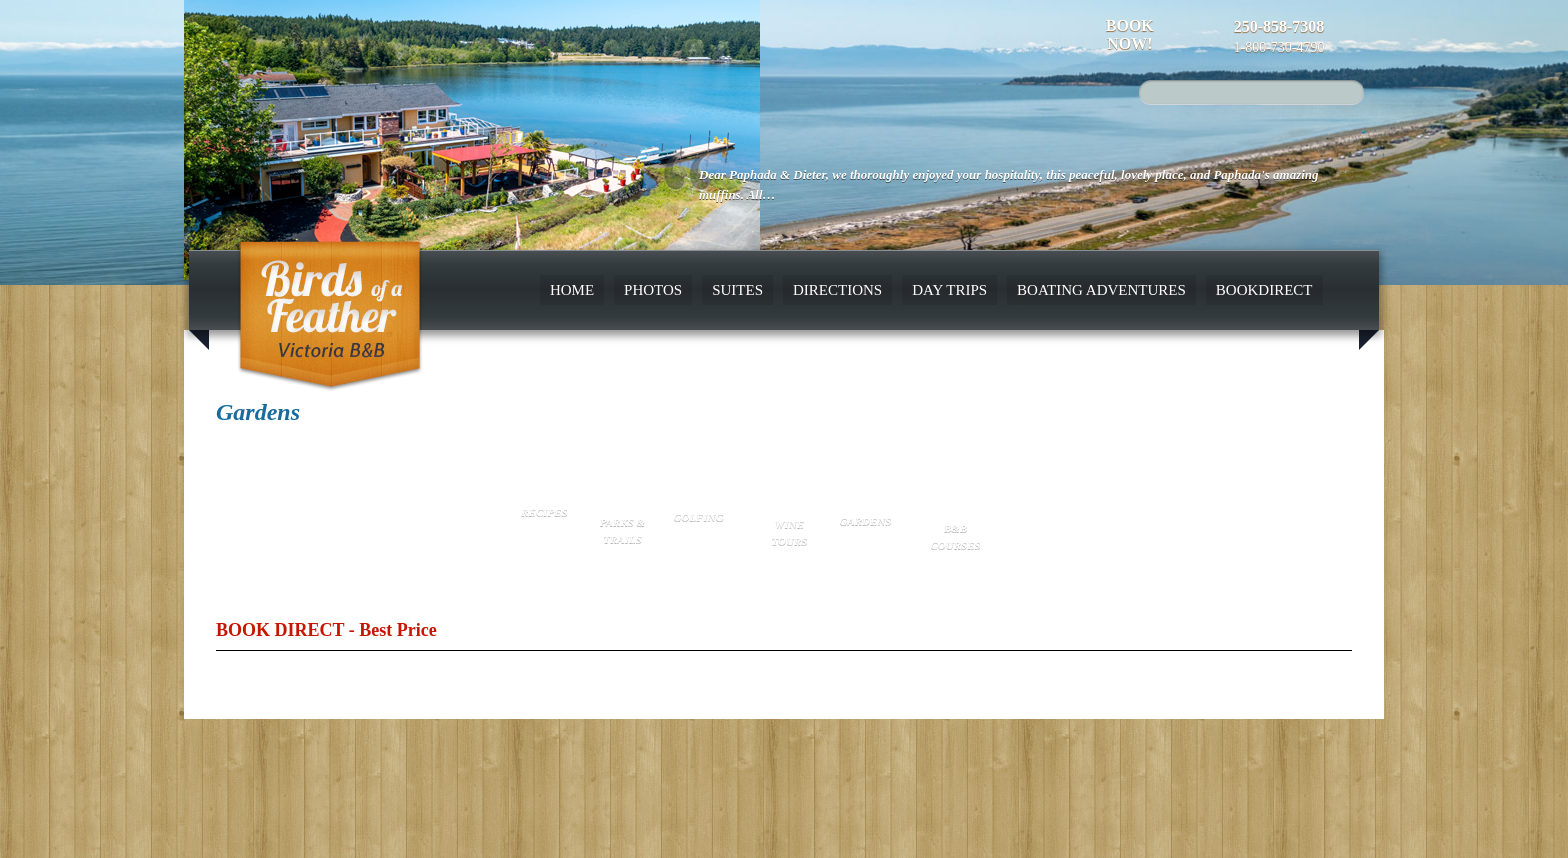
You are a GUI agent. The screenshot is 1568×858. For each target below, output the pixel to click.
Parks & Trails (622, 530)
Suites (737, 290)
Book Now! (1130, 34)
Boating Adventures (1101, 290)
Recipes (544, 512)
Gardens (865, 521)
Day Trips (949, 290)
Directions (837, 290)
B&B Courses (956, 536)
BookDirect (1264, 290)
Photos (653, 290)
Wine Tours (790, 532)
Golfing (699, 517)
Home (572, 290)
